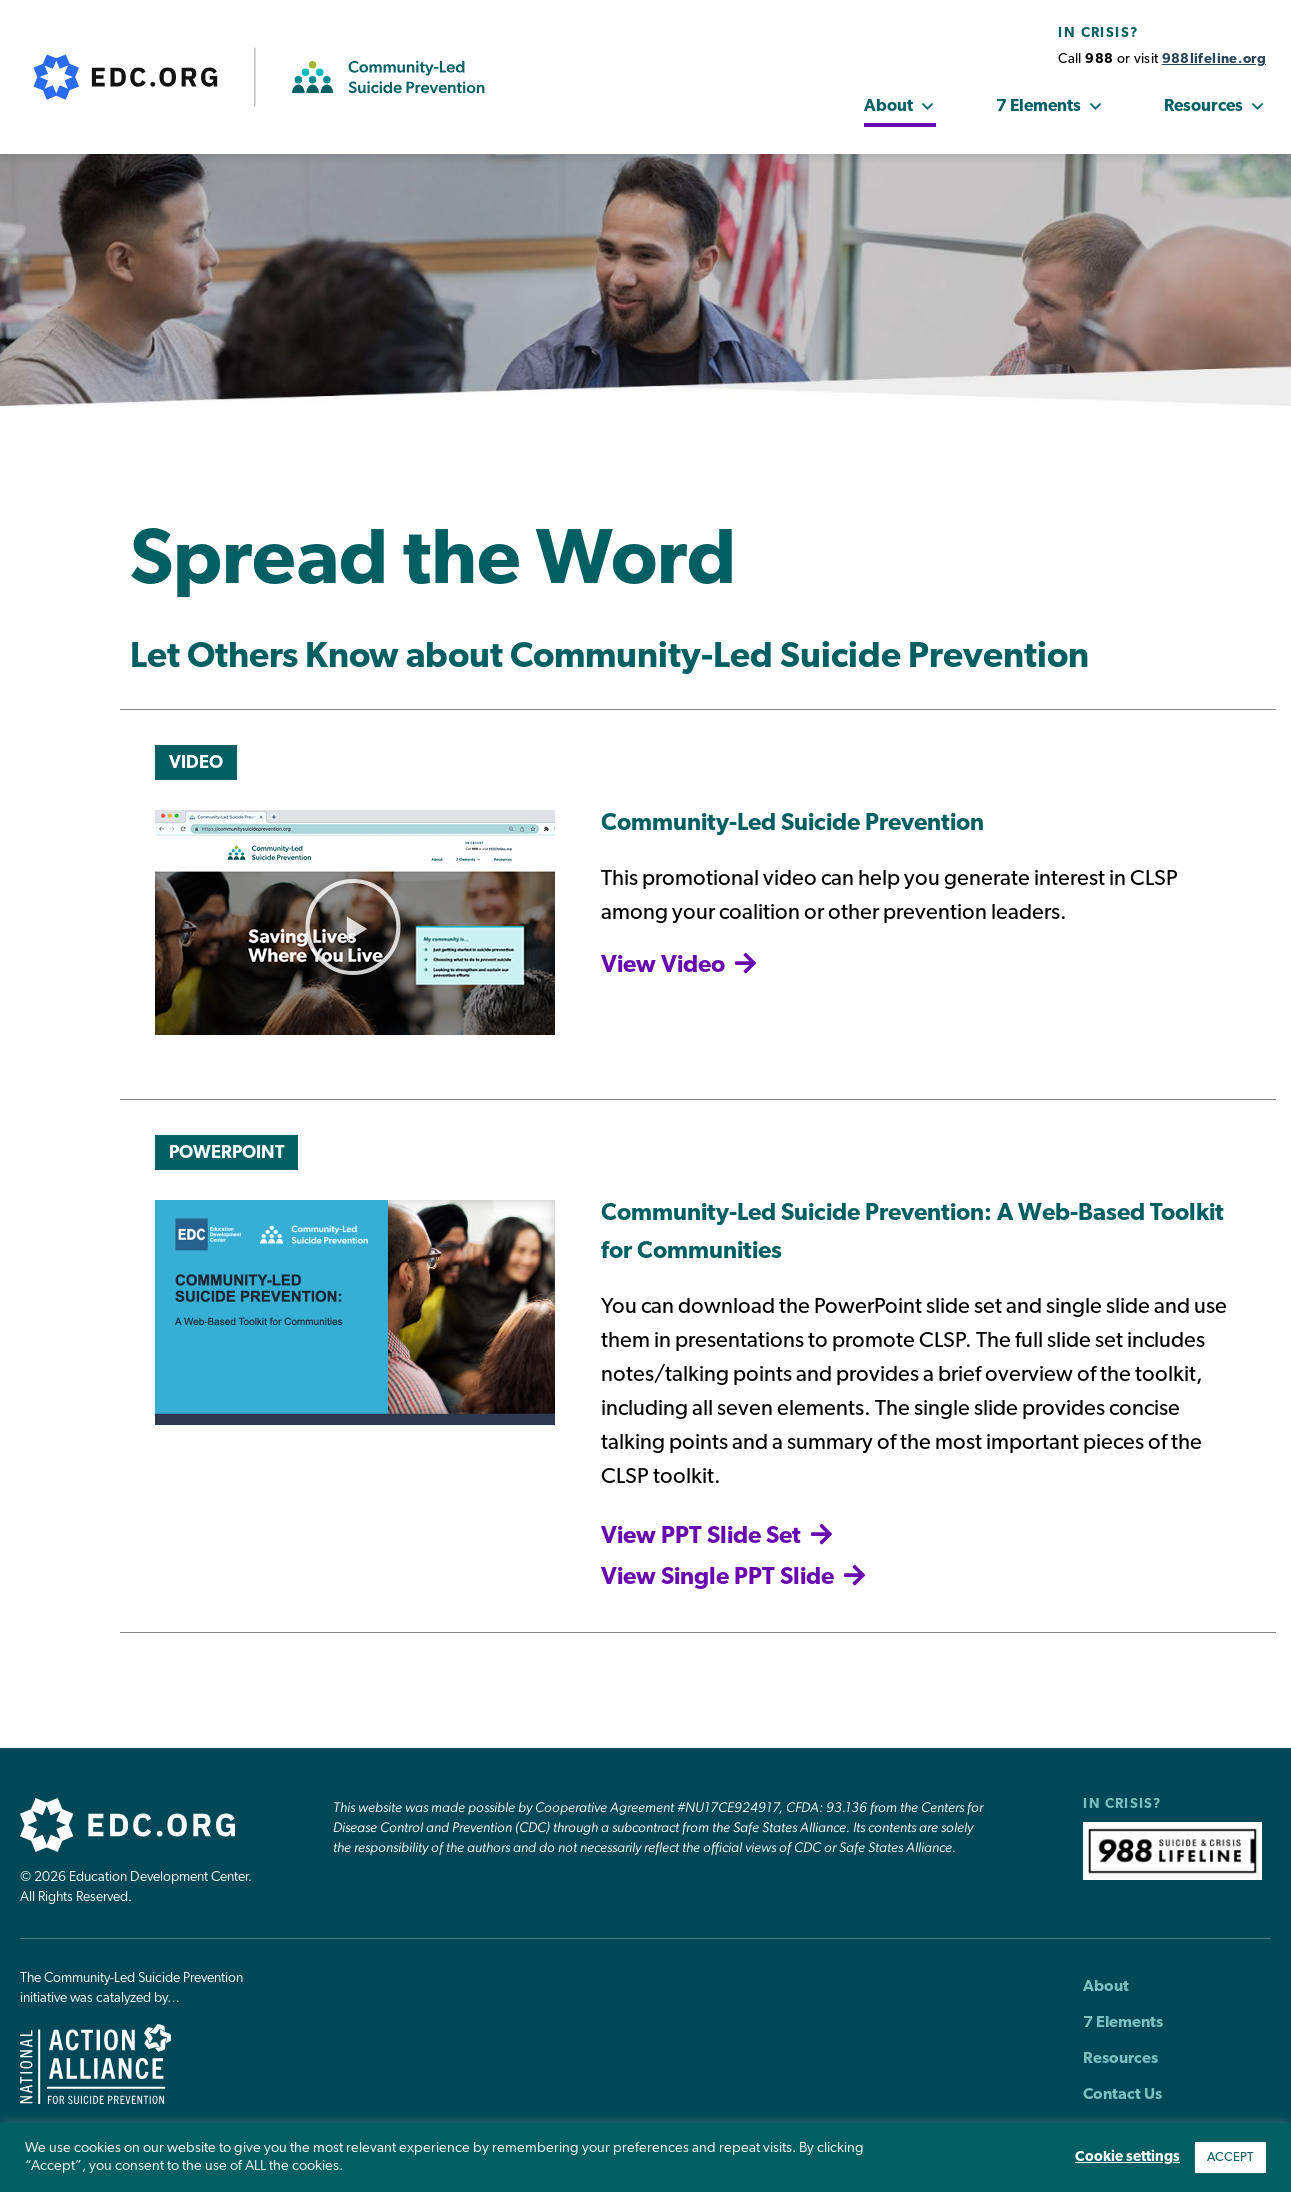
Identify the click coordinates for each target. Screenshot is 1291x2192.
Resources (1215, 107)
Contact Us (1122, 2095)
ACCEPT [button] (1230, 2157)
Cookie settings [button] (1127, 2157)
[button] (353, 927)
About (900, 107)
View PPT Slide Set (701, 1537)
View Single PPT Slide (717, 1578)
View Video (663, 966)
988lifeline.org (1214, 59)
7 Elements (1050, 107)
